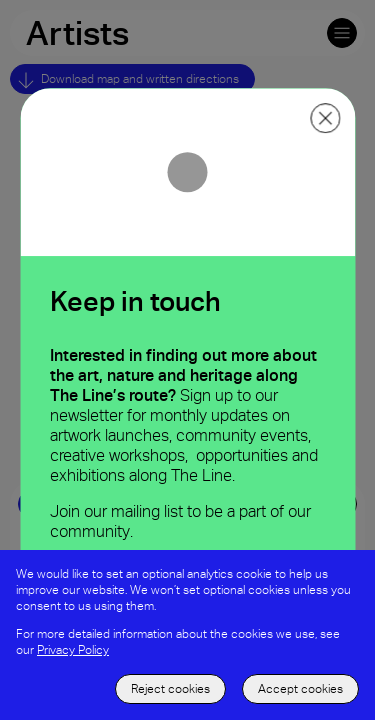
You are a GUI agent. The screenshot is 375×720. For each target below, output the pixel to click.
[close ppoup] (325, 118)
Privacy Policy (73, 650)
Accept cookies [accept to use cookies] (300, 689)
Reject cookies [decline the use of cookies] (170, 689)
